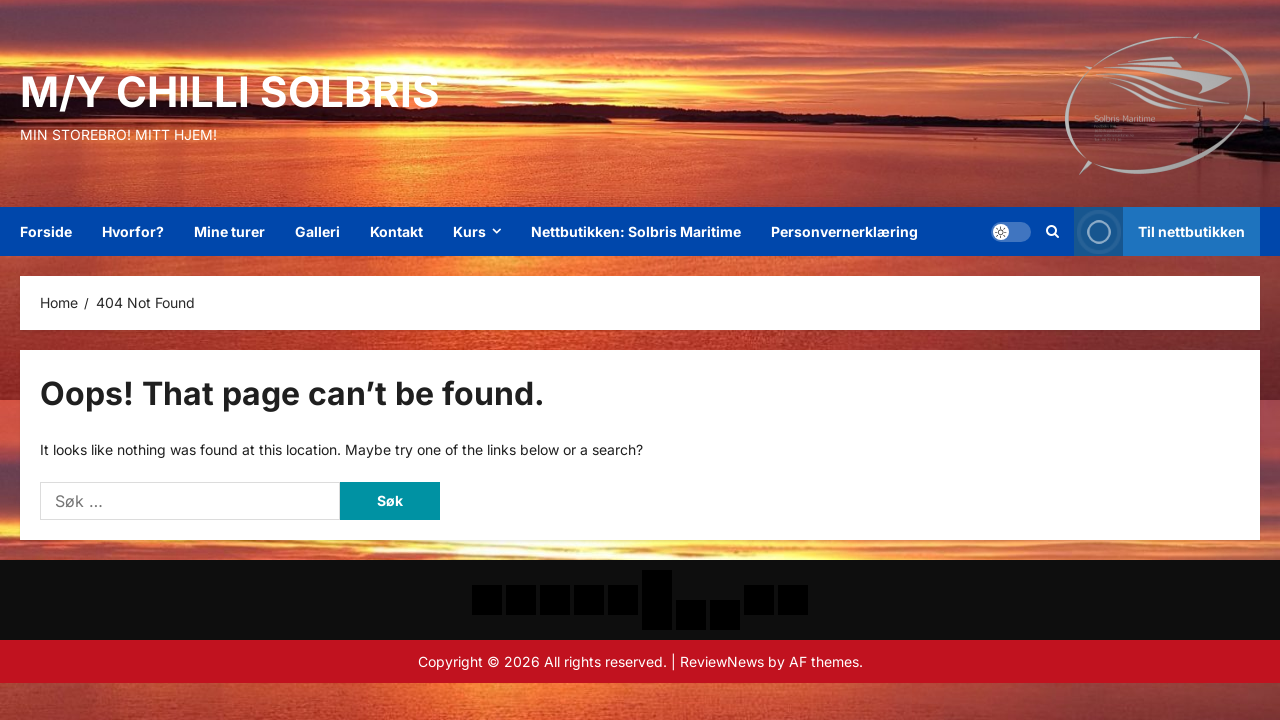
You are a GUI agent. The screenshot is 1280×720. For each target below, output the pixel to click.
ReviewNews (722, 661)
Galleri (317, 231)
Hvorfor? (133, 231)
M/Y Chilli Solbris (230, 91)
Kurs (469, 231)
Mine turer (229, 231)
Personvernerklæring (844, 231)
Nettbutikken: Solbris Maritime (636, 231)
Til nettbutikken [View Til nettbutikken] (1159, 231)
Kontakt (396, 231)
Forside (46, 231)
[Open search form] (1052, 232)
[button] (1011, 232)
